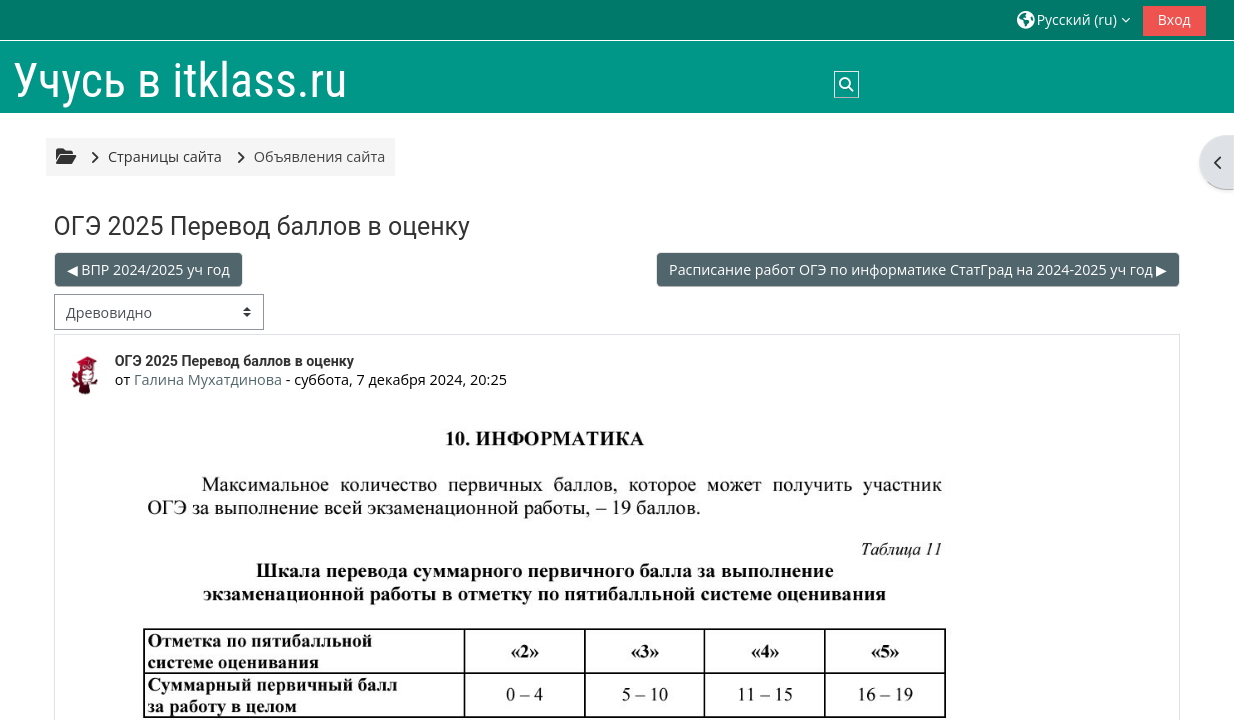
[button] (1073, 19)
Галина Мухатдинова (208, 379)
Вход (1174, 19)
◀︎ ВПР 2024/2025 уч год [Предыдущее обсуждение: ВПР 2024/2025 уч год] (148, 269)
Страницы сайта (165, 156)
